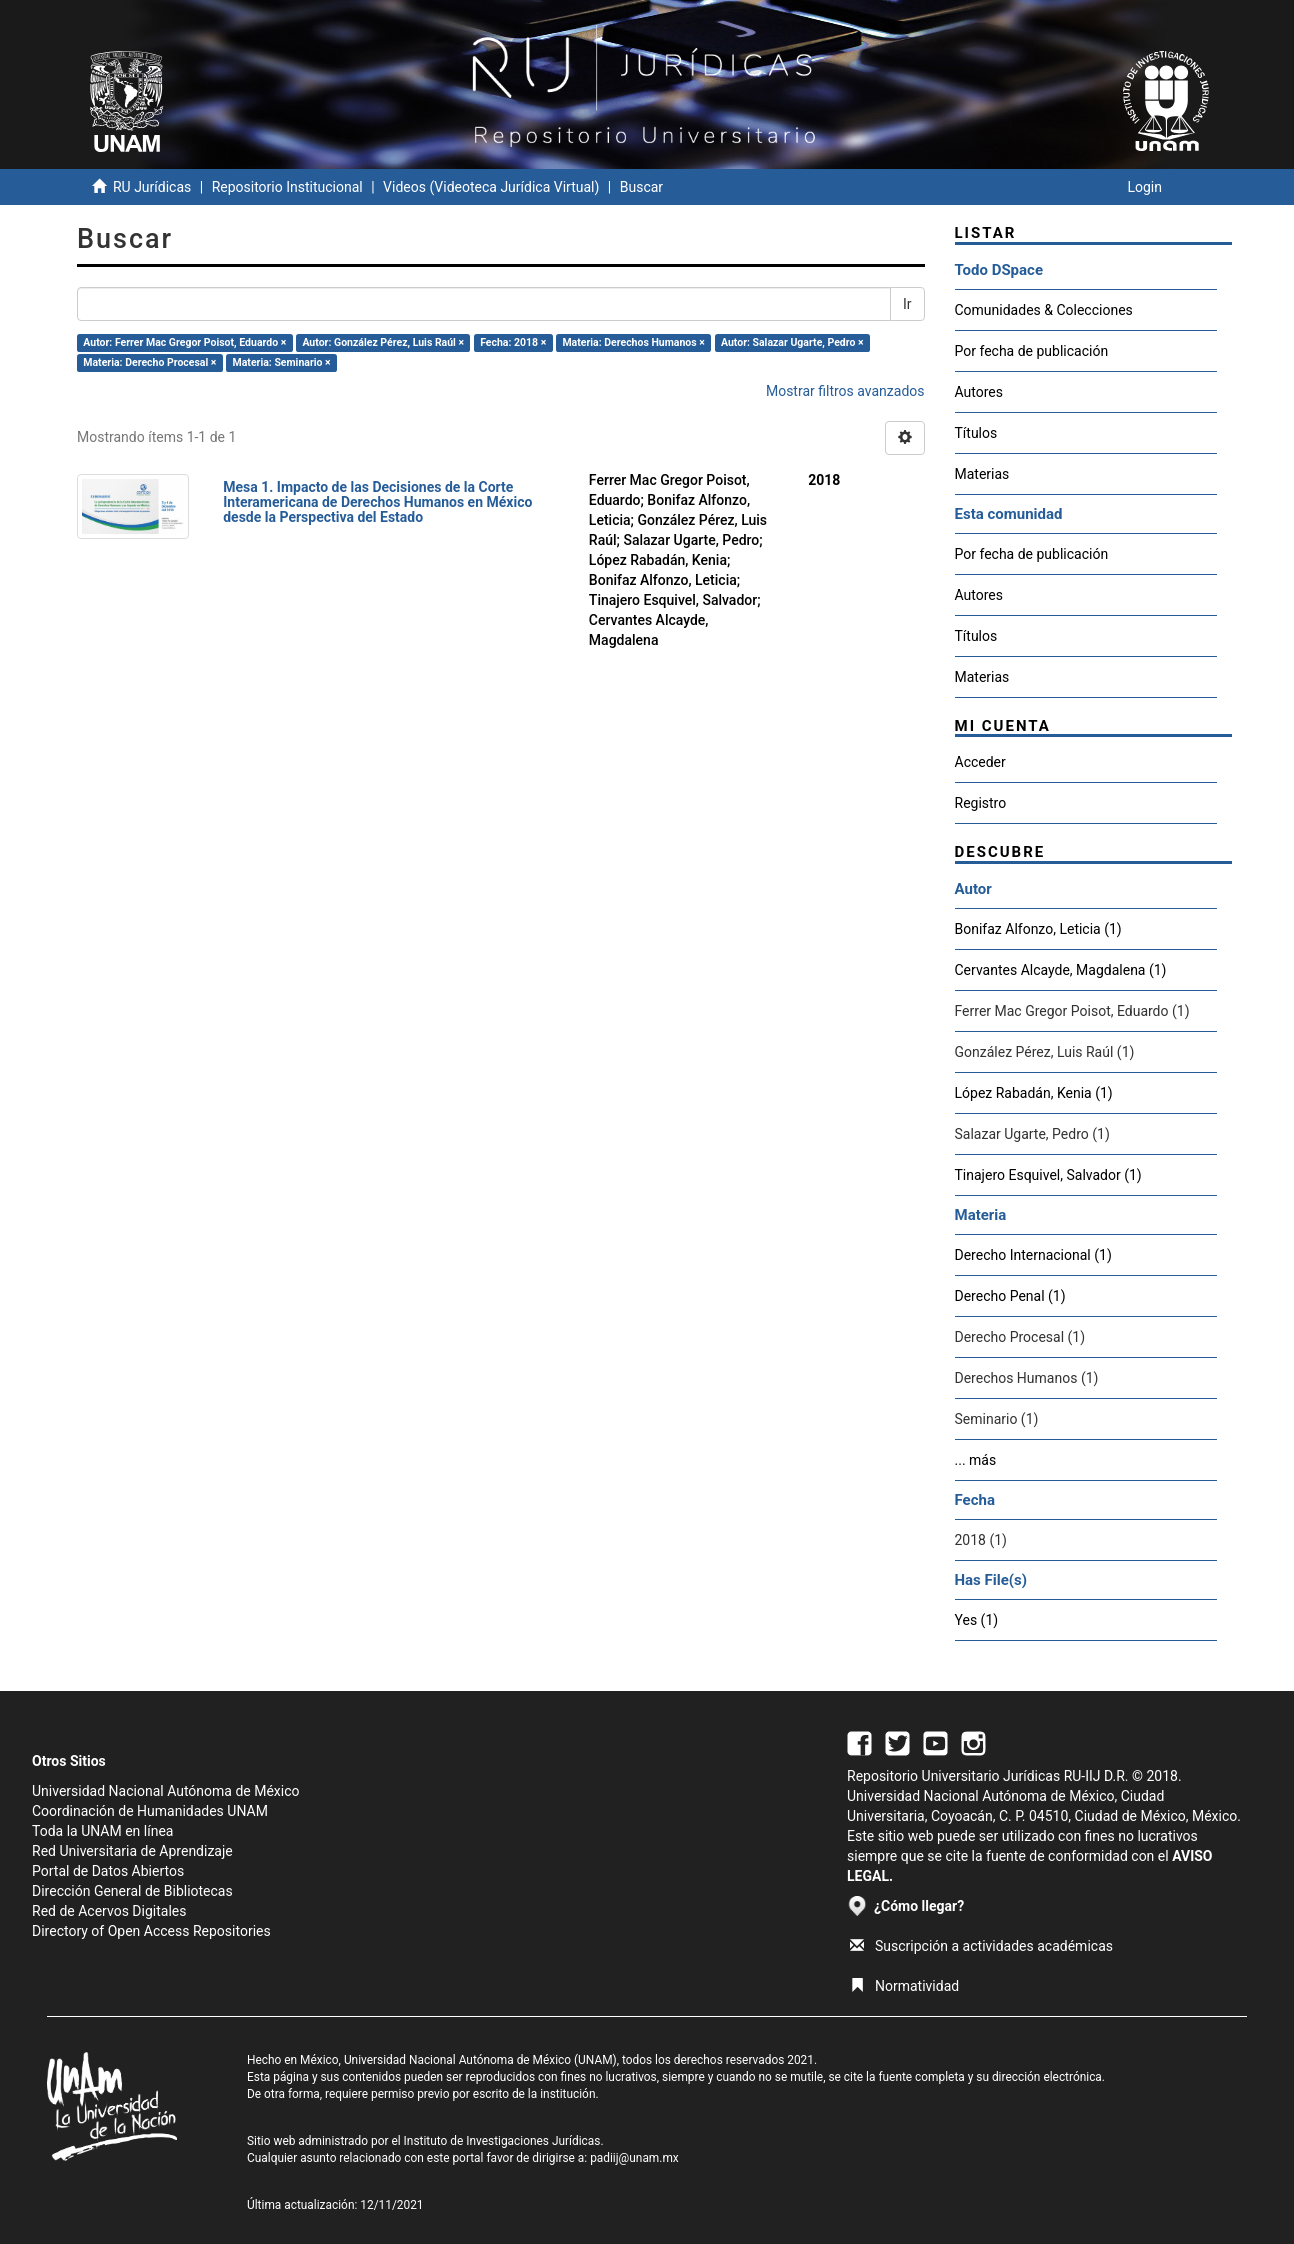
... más (976, 1460)
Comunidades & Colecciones (1044, 310)
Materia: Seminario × (282, 362)
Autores (979, 392)
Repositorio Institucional (287, 187)
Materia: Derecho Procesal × (149, 362)
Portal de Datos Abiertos (108, 1871)
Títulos (976, 433)
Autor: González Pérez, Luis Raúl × (383, 342)
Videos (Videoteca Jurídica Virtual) (491, 187)
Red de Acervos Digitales (109, 1911)
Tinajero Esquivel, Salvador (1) (1048, 1175)
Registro (981, 803)
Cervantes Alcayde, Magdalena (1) (1061, 970)
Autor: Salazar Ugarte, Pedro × (792, 342)
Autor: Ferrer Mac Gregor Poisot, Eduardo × (184, 342)
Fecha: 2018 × (513, 342)
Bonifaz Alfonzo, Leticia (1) (1038, 929)
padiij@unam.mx (634, 2158)
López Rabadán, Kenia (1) (1034, 1093)
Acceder (980, 762)
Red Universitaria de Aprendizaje (132, 1851)
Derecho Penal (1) (1010, 1296)
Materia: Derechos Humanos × (633, 342)
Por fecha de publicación (1032, 351)
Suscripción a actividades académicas (981, 1946)
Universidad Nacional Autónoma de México (166, 1791)
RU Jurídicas (152, 187)
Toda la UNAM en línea (102, 1831)
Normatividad (904, 1986)
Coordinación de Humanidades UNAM (150, 1811)
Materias (982, 474)
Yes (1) (977, 1620)
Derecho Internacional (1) (1033, 1255)
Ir (907, 304)
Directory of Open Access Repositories (151, 1931)
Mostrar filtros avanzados (845, 391)
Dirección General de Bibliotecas (132, 1891)
